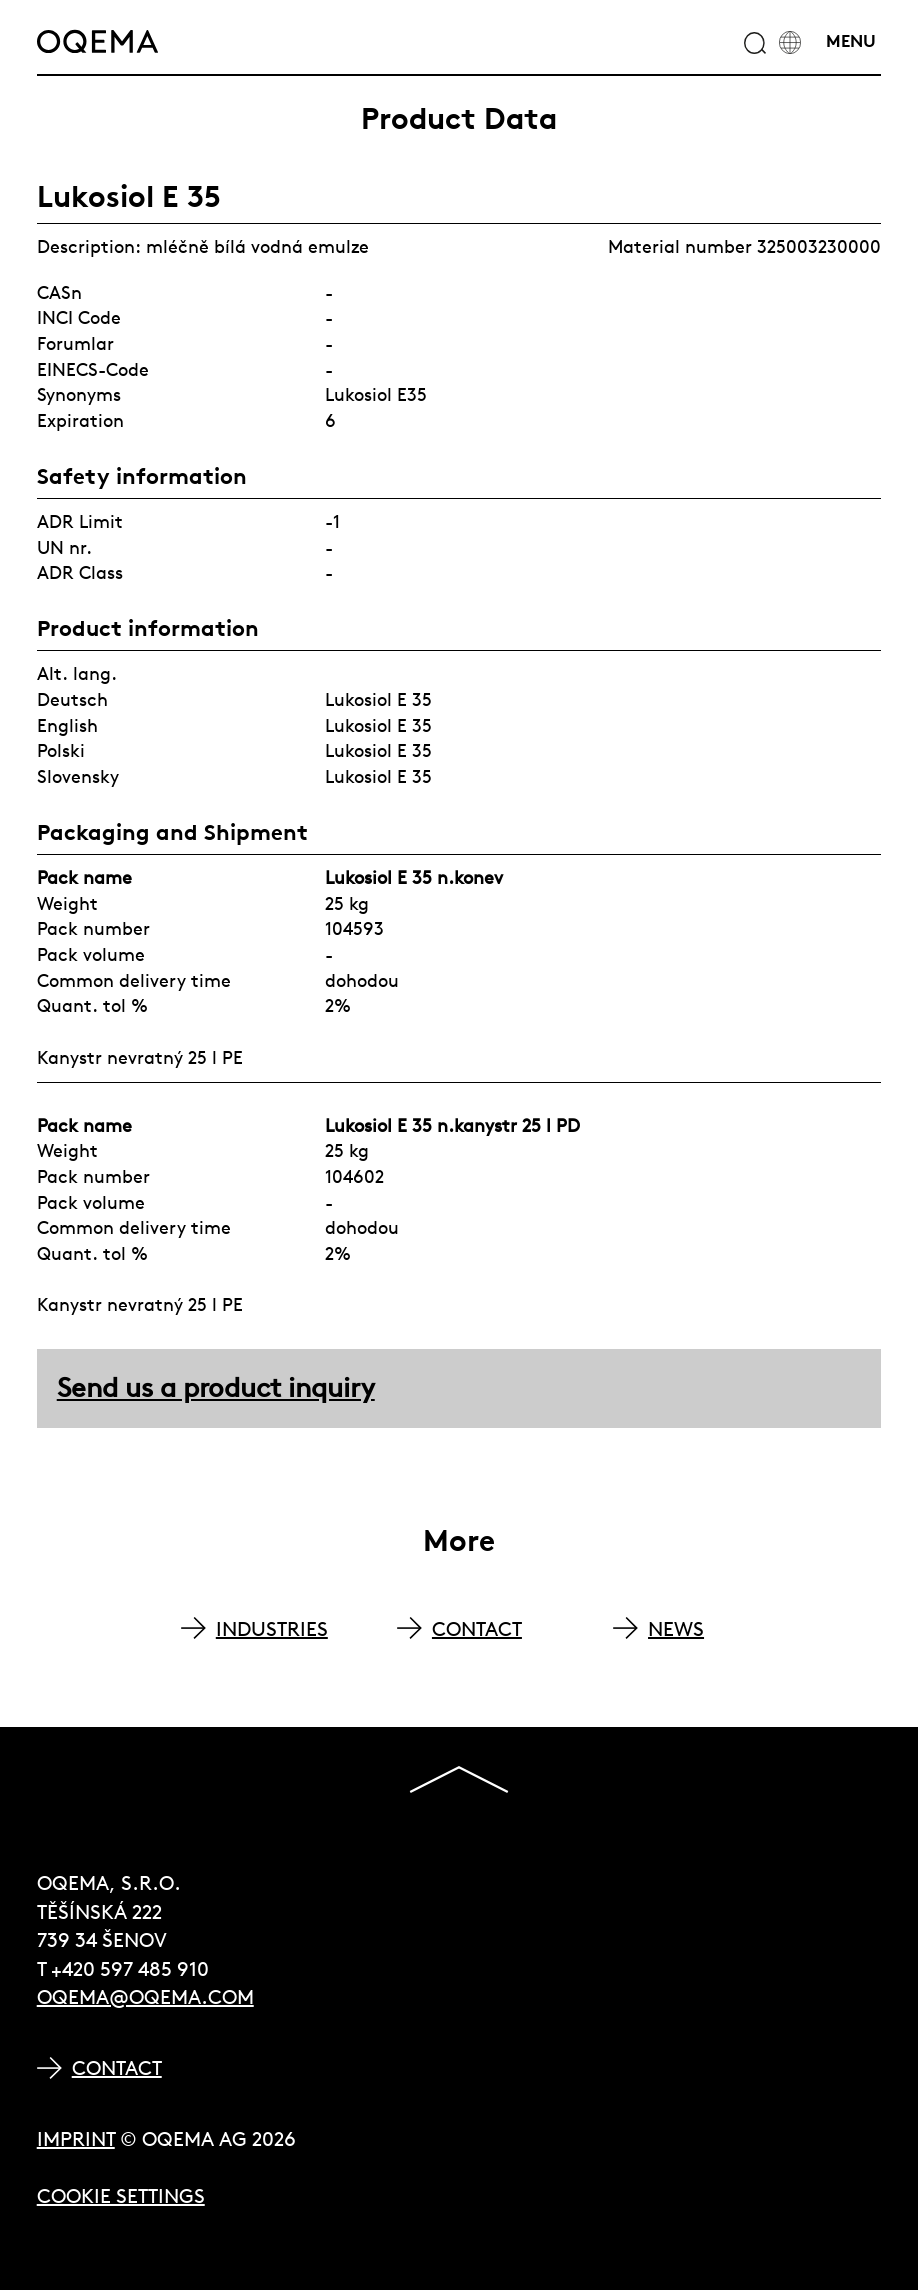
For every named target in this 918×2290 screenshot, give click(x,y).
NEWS (676, 1628)
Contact (117, 2067)
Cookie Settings (121, 2195)
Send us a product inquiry (216, 1387)
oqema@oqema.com (145, 1996)
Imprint (76, 2138)
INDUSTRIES (272, 1628)
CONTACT (477, 1628)
